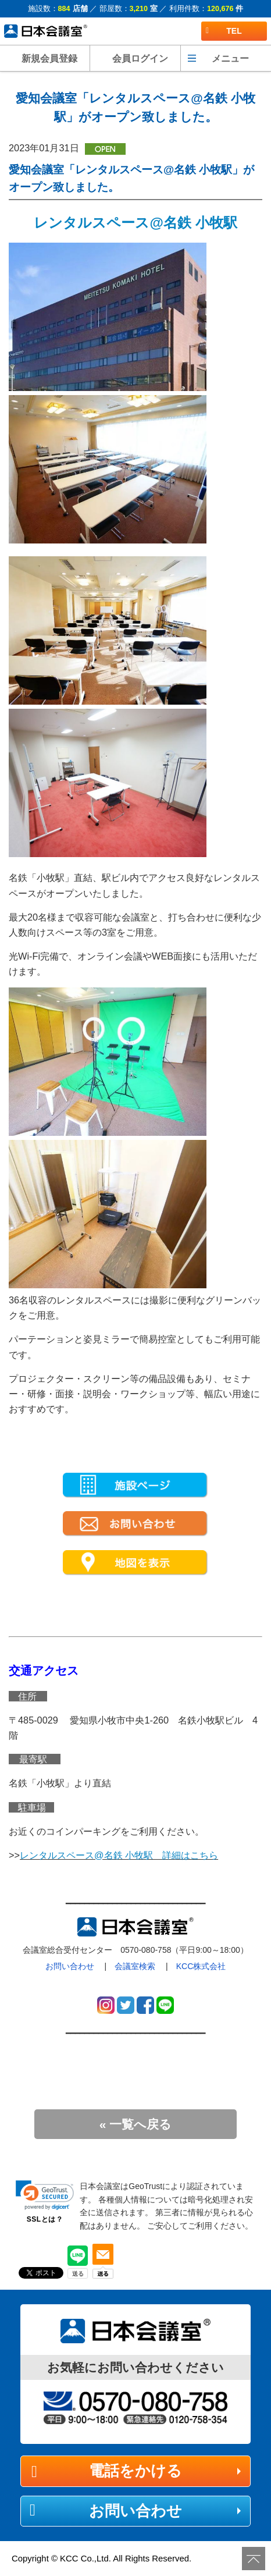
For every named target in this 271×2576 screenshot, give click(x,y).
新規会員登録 (49, 58)
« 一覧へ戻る (135, 2124)
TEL (224, 30)
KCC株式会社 (201, 1966)
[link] (45, 2195)
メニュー (230, 58)
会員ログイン (140, 58)
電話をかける (135, 2471)
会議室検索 (135, 1966)
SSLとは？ (45, 2219)
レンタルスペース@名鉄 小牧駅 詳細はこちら (119, 1855)
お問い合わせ (69, 1966)
